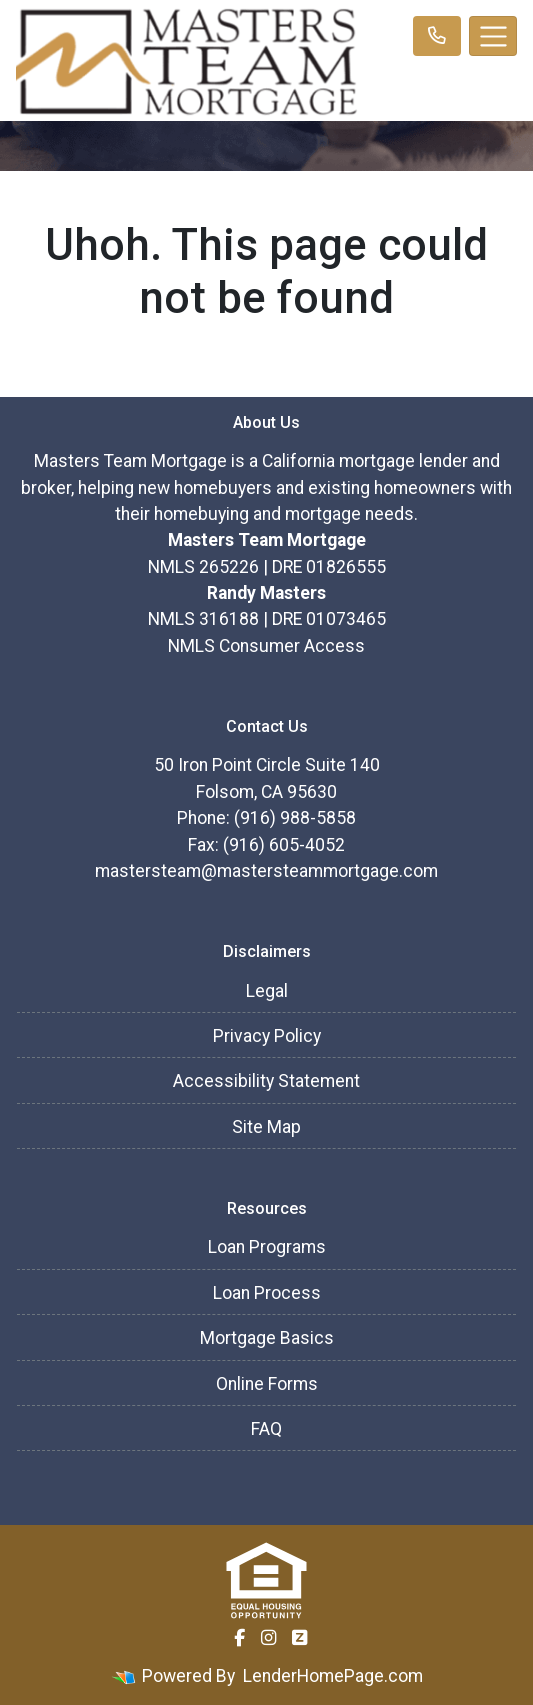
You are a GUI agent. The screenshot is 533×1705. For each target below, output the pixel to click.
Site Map (266, 1127)
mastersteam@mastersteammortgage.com (266, 871)
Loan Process (267, 1293)
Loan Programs (267, 1247)
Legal (267, 991)
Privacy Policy (267, 1036)
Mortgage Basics (267, 1338)
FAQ (266, 1429)
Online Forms (267, 1384)
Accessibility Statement (266, 1081)
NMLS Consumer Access (266, 646)
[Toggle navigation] (493, 36)
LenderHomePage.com (333, 1676)
